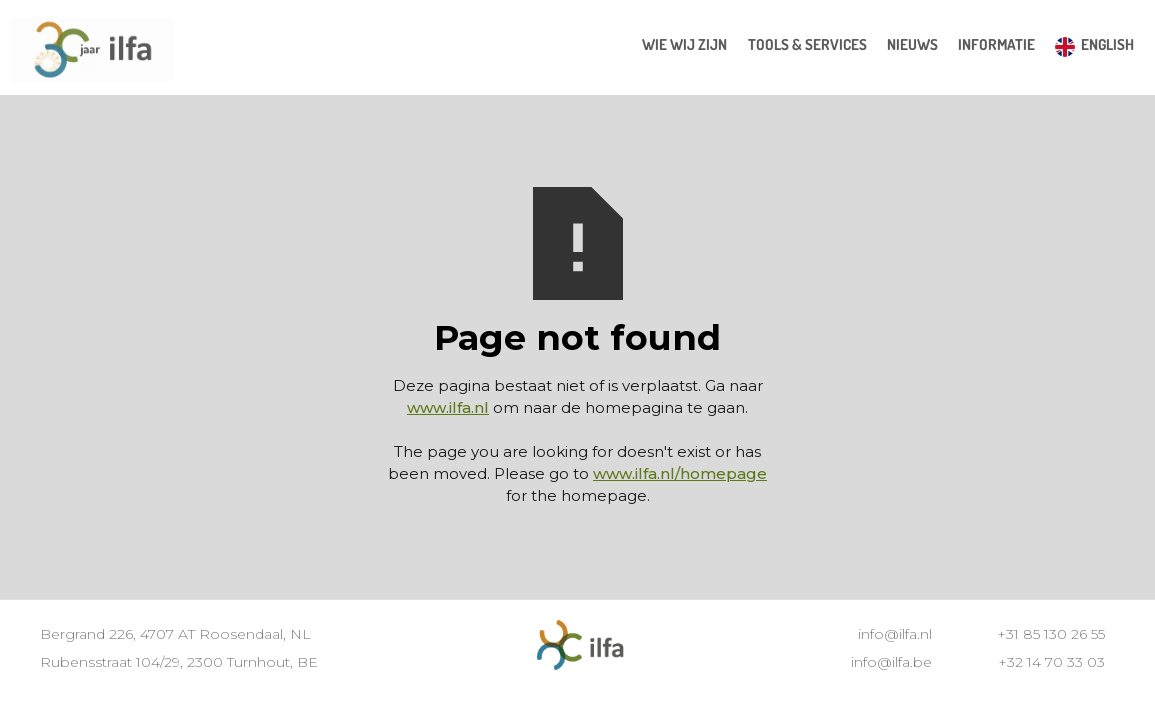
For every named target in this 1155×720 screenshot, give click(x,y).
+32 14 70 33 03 (1051, 662)
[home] (92, 52)
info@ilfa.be (891, 662)
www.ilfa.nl (448, 407)
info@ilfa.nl (895, 634)
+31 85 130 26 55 (1051, 634)
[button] (807, 45)
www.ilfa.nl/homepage (680, 473)
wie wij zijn (684, 44)
